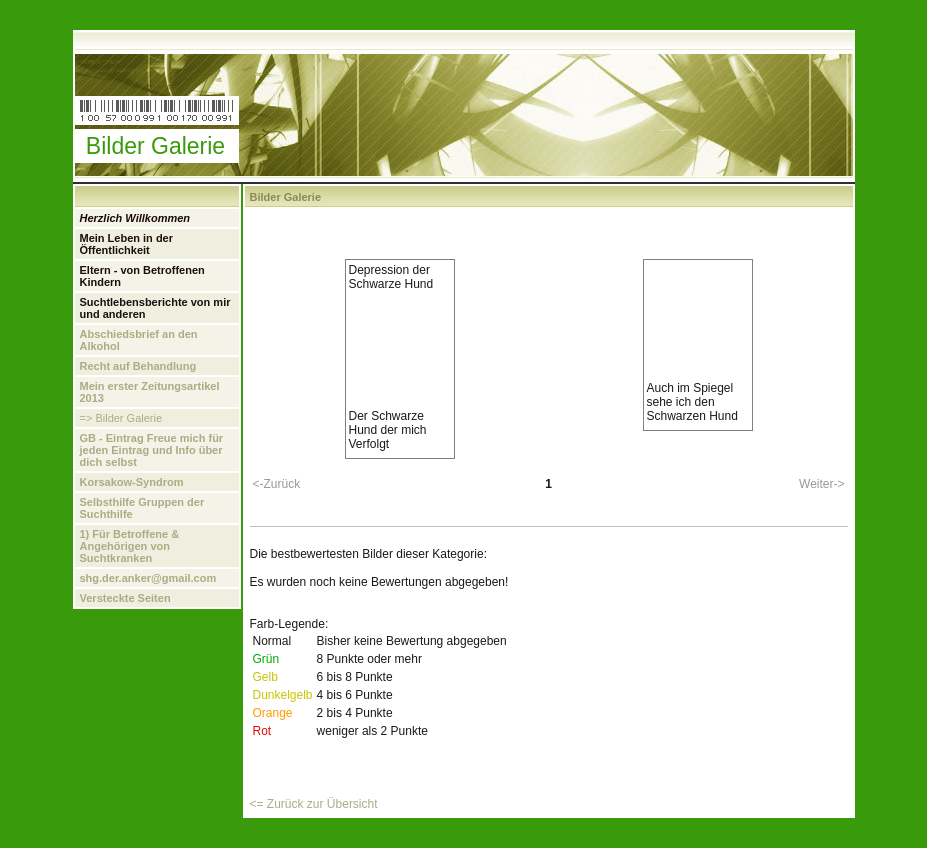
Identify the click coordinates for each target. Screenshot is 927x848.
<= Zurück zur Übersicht (314, 804)
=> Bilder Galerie (121, 418)
